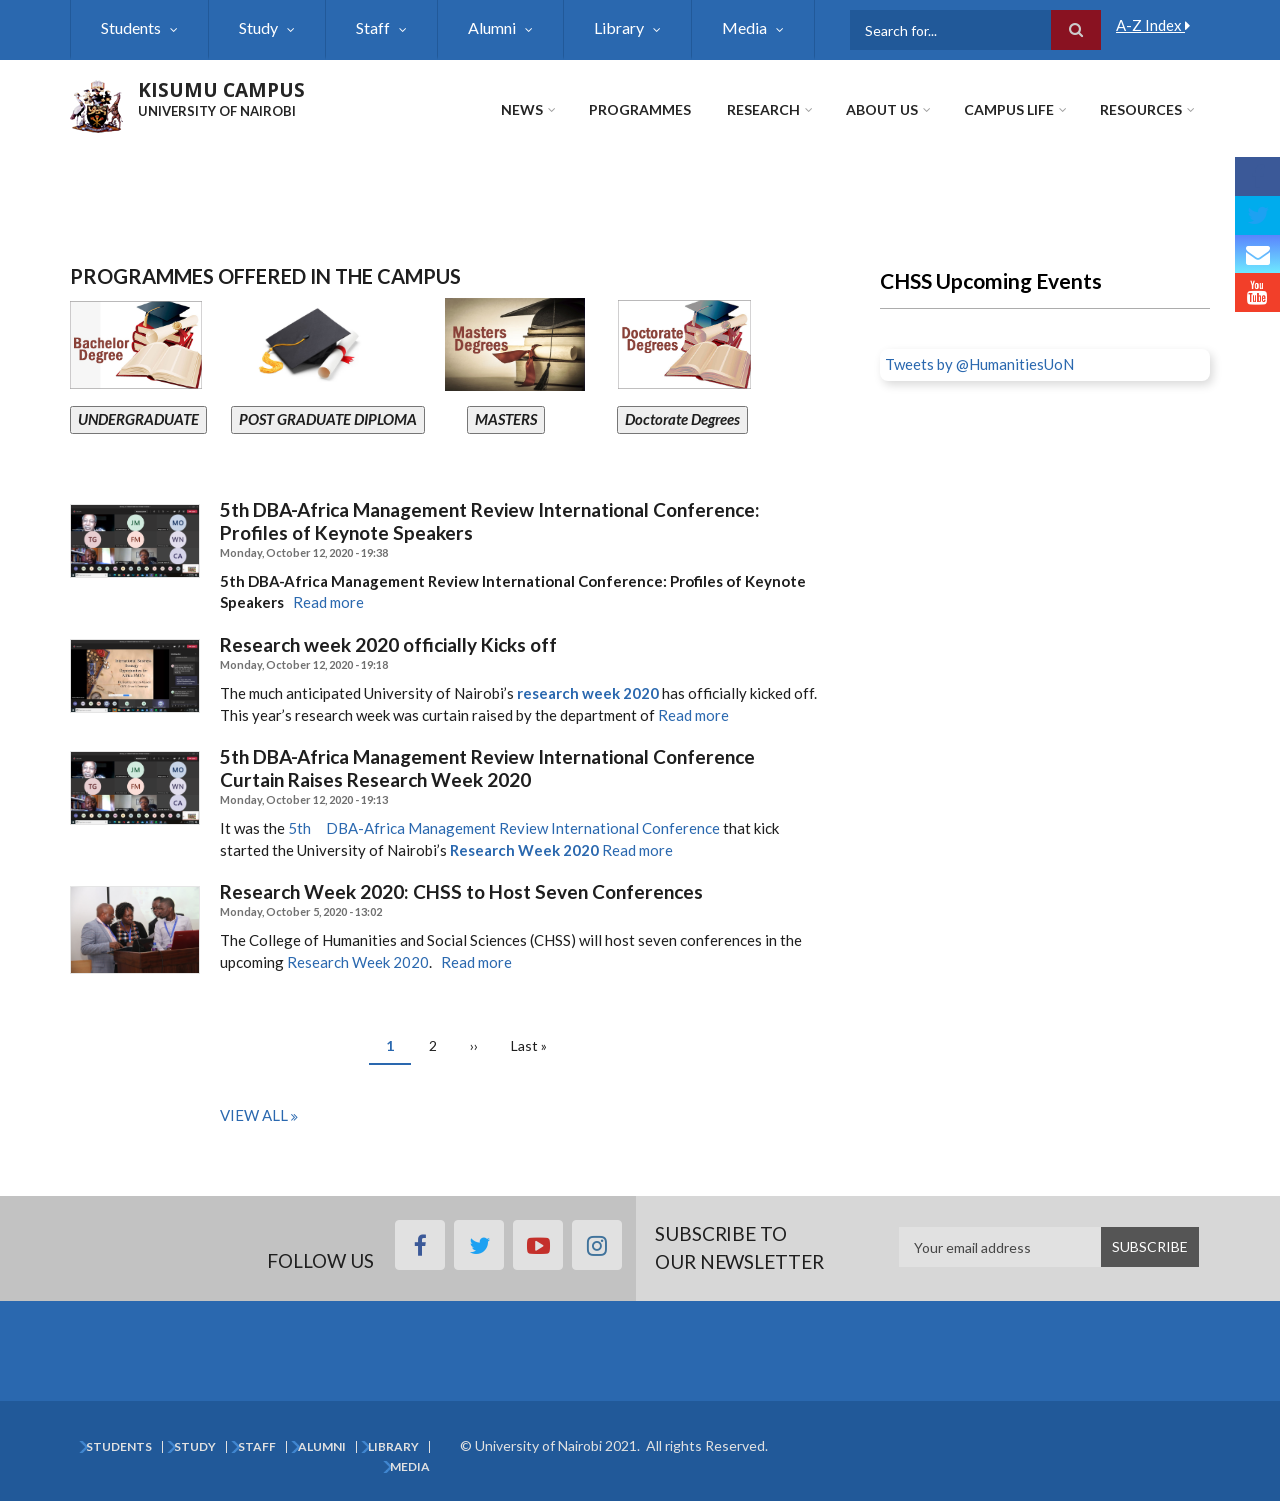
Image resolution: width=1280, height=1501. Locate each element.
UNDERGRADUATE (138, 419)
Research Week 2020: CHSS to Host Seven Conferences (461, 892)
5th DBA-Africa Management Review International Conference (504, 828)
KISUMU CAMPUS (221, 90)
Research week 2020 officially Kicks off (388, 645)
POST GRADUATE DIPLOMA (328, 419)
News (522, 109)
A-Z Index (1153, 25)
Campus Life (1009, 109)
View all (254, 1115)
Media (744, 27)
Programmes (640, 109)
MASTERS (506, 419)
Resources (1141, 109)
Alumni (492, 27)
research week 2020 (588, 693)
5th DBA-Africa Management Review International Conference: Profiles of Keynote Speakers (490, 521)
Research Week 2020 (524, 850)
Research (763, 109)
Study (258, 27)
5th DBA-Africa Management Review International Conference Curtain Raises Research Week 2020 (487, 768)
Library (619, 27)
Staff (373, 27)
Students (131, 27)
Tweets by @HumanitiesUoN (979, 364)
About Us (882, 109)
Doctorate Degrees (682, 419)
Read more (328, 602)
